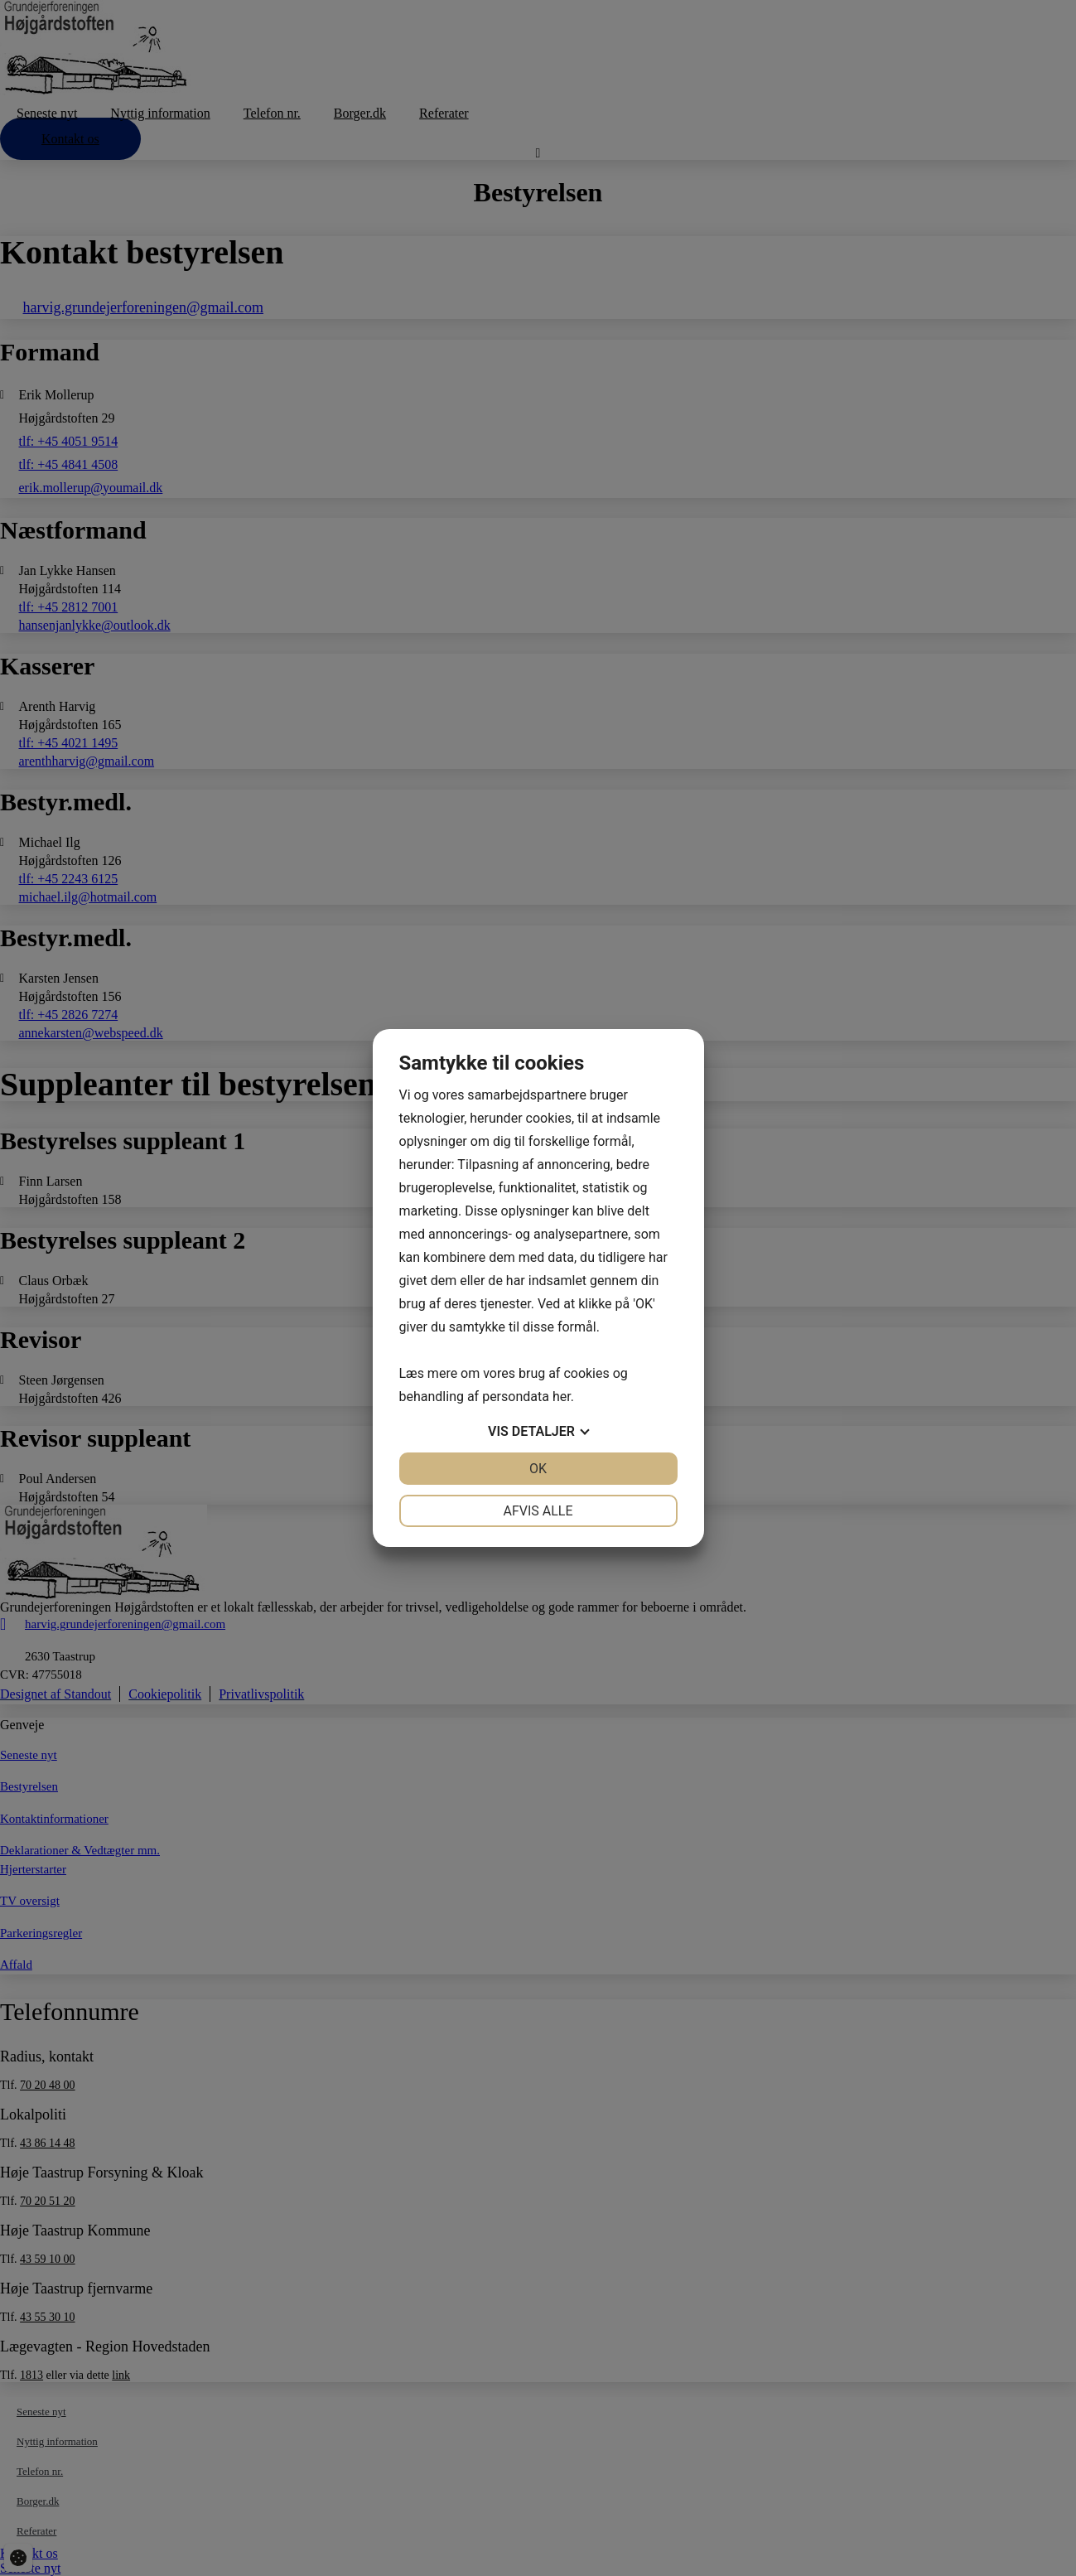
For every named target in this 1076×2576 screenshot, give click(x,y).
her (561, 1396)
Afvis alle (537, 1511)
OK (538, 1468)
